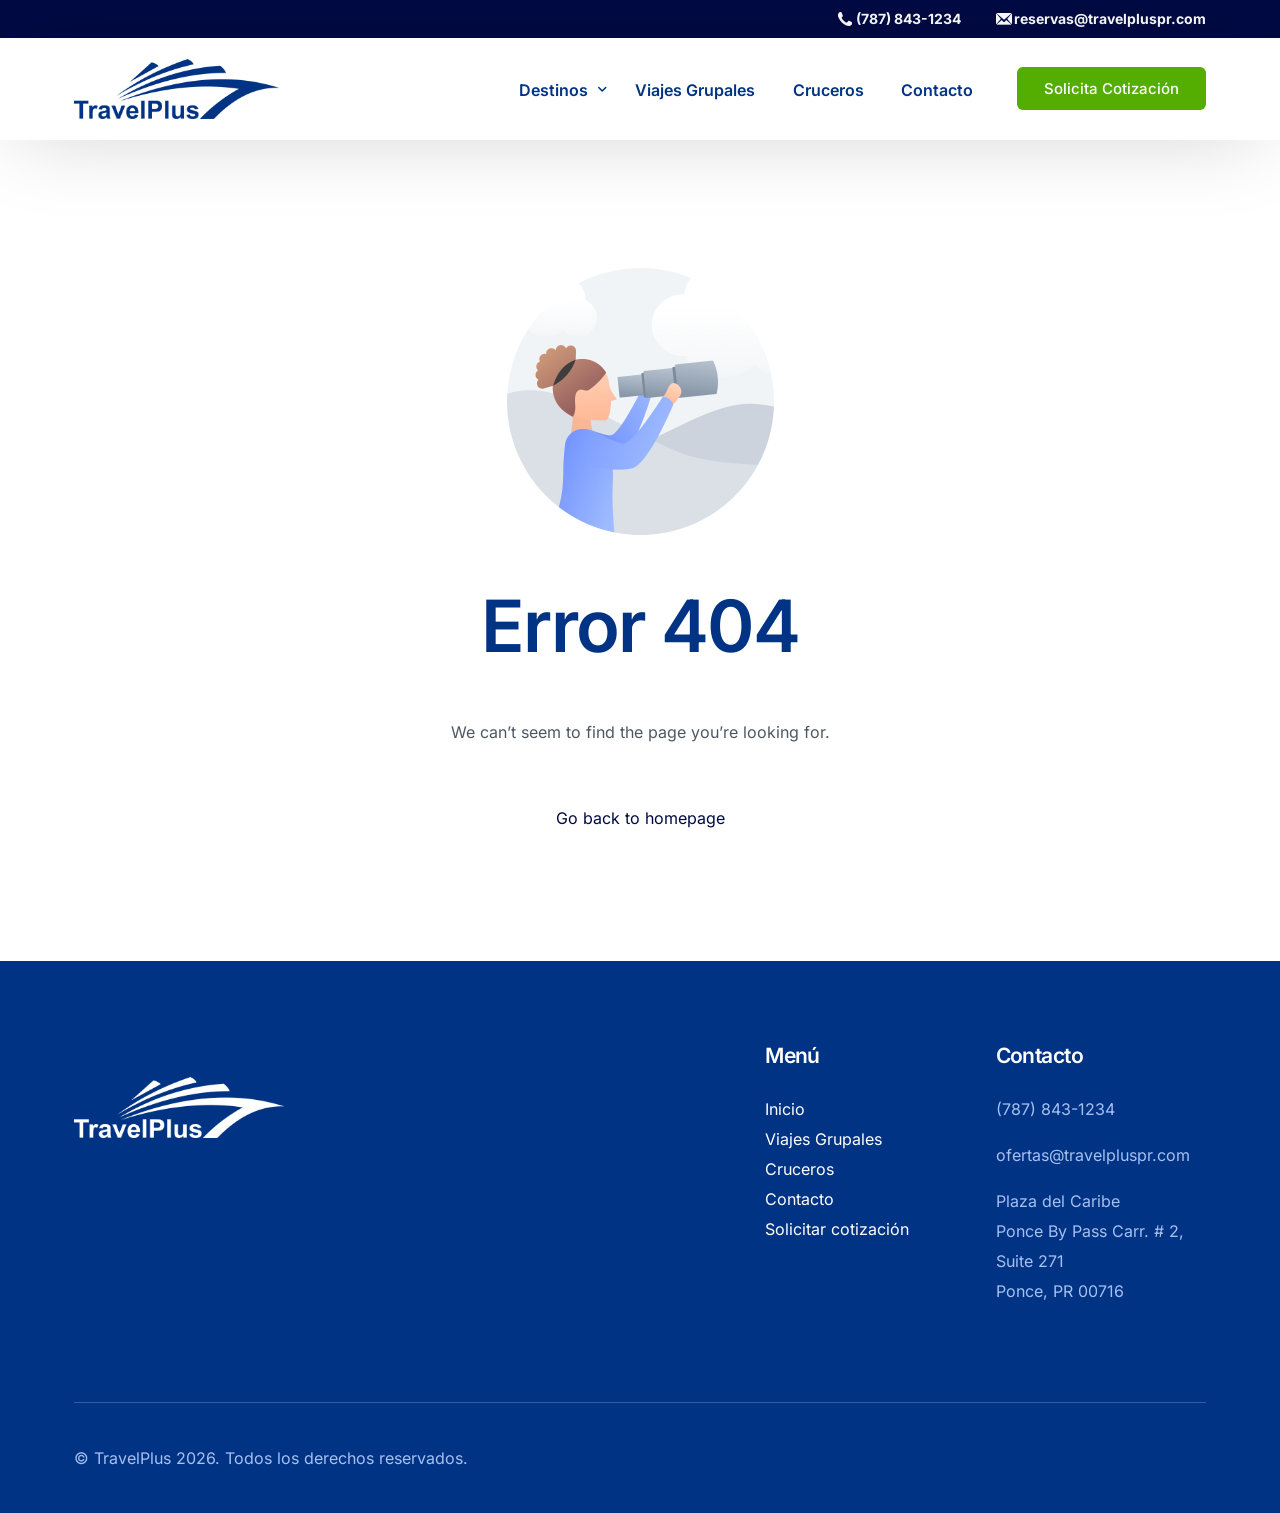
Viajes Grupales (823, 1139)
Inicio (785, 1109)
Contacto (799, 1199)
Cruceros (799, 1169)
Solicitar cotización (837, 1229)
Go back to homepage (640, 818)
